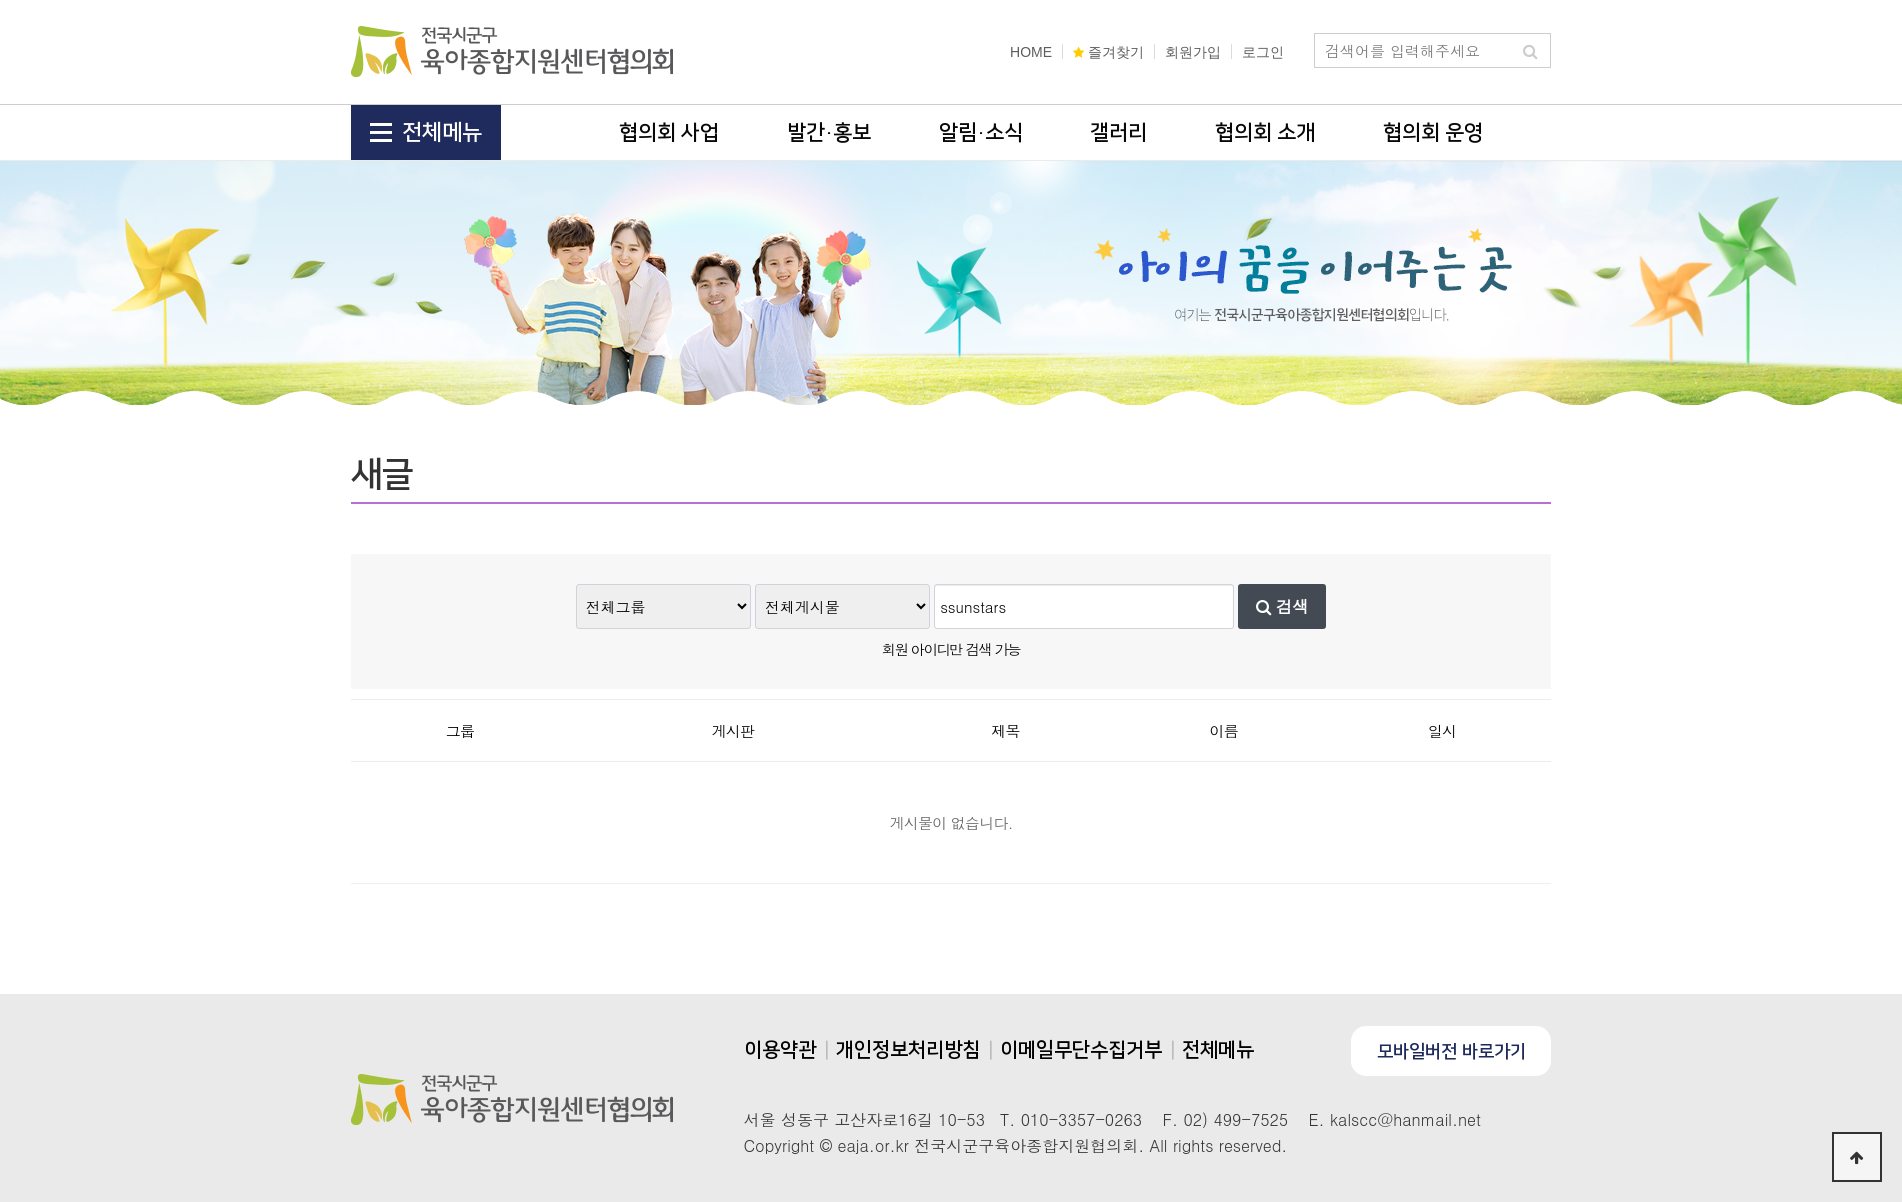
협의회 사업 (669, 132)
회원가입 (1193, 52)
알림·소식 (981, 132)
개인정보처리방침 (908, 1050)
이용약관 (780, 1050)
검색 (1282, 606)
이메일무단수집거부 (1081, 1050)
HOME (1031, 52)
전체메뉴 (426, 132)
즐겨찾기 (1108, 52)
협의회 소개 (1265, 132)
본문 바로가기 (0, 0)
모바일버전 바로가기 (1451, 1052)
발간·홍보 (829, 132)
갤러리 (1118, 132)
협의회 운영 (1433, 132)
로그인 (1263, 52)
